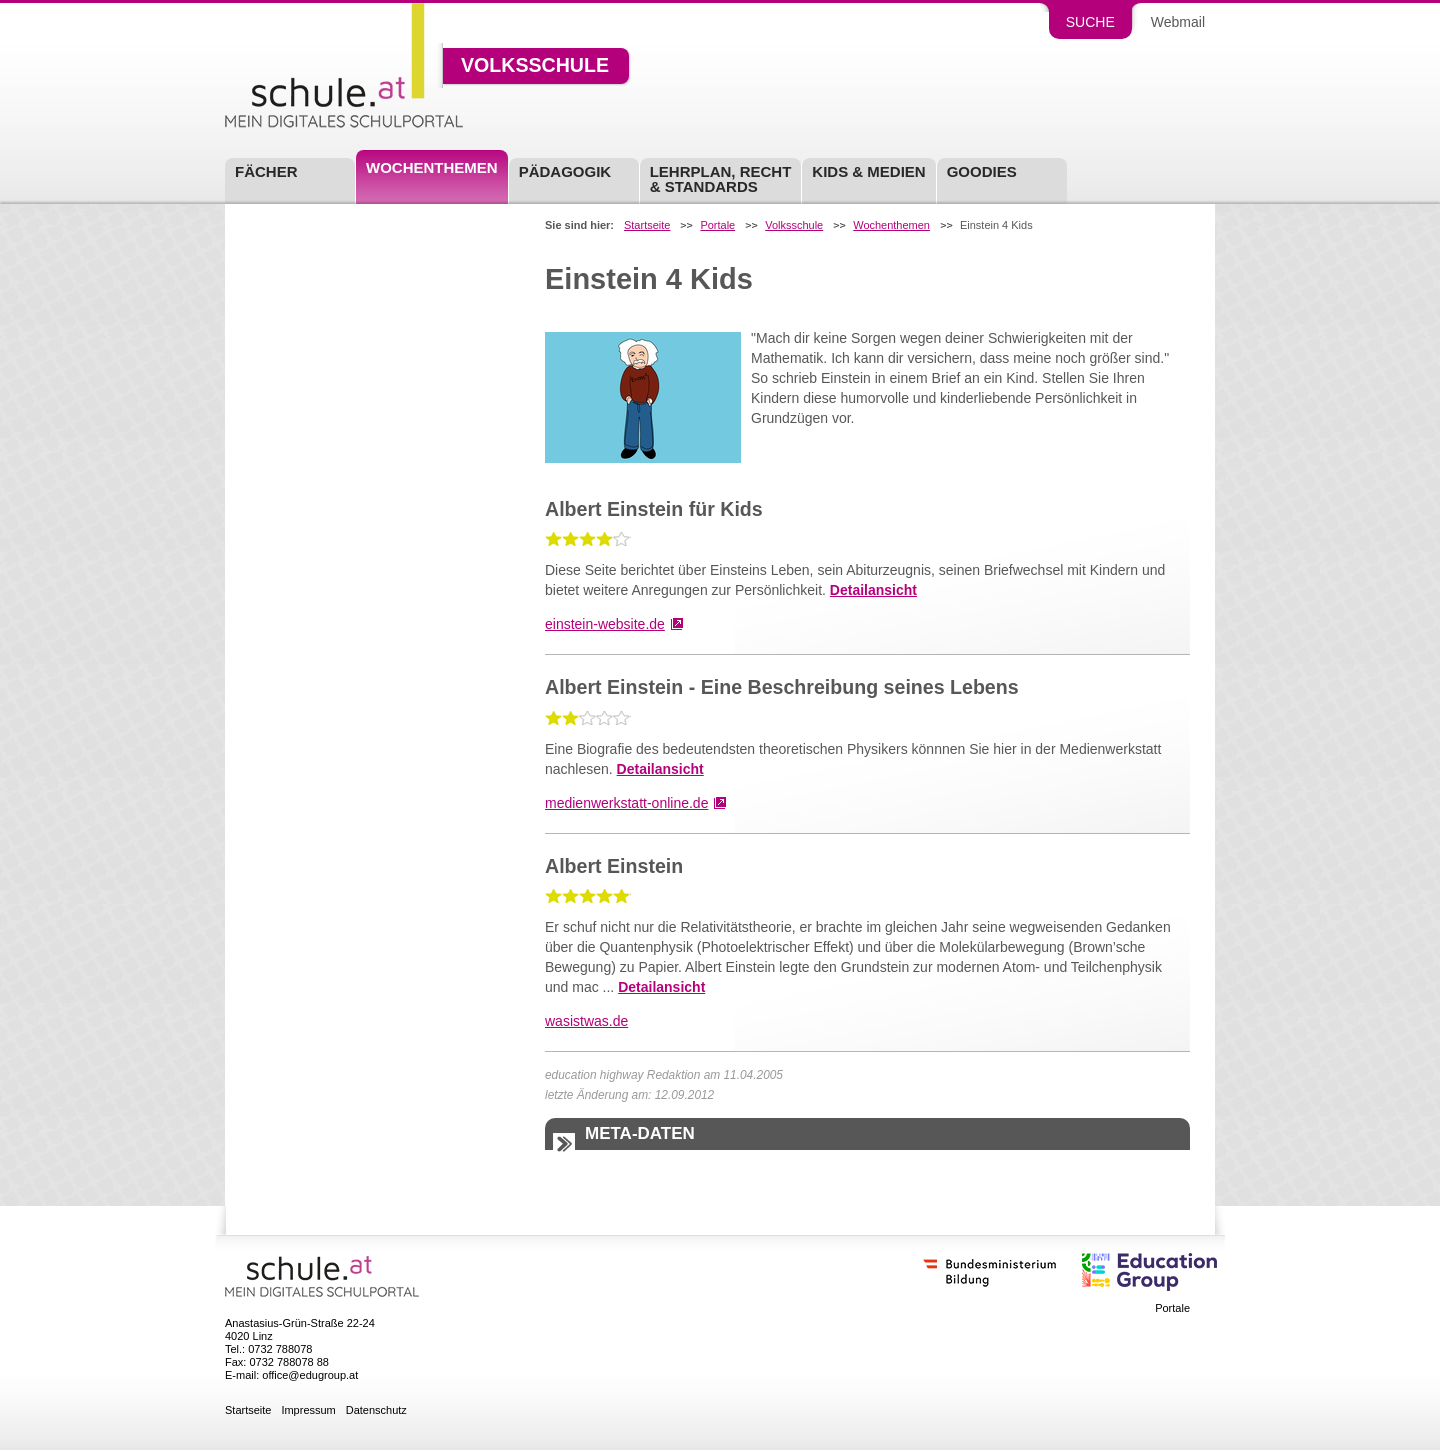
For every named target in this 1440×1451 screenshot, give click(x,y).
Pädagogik (565, 171)
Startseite (647, 225)
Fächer (266, 171)
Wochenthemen (432, 167)
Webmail (1178, 22)
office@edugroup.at (310, 1375)
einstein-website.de (605, 624)
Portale (717, 225)
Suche (1090, 22)
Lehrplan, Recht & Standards (721, 179)
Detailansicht (873, 590)
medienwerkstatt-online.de (626, 803)
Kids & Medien (868, 171)
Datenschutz (376, 1410)
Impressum (308, 1410)
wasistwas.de (586, 1021)
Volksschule (535, 66)
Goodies (982, 171)
